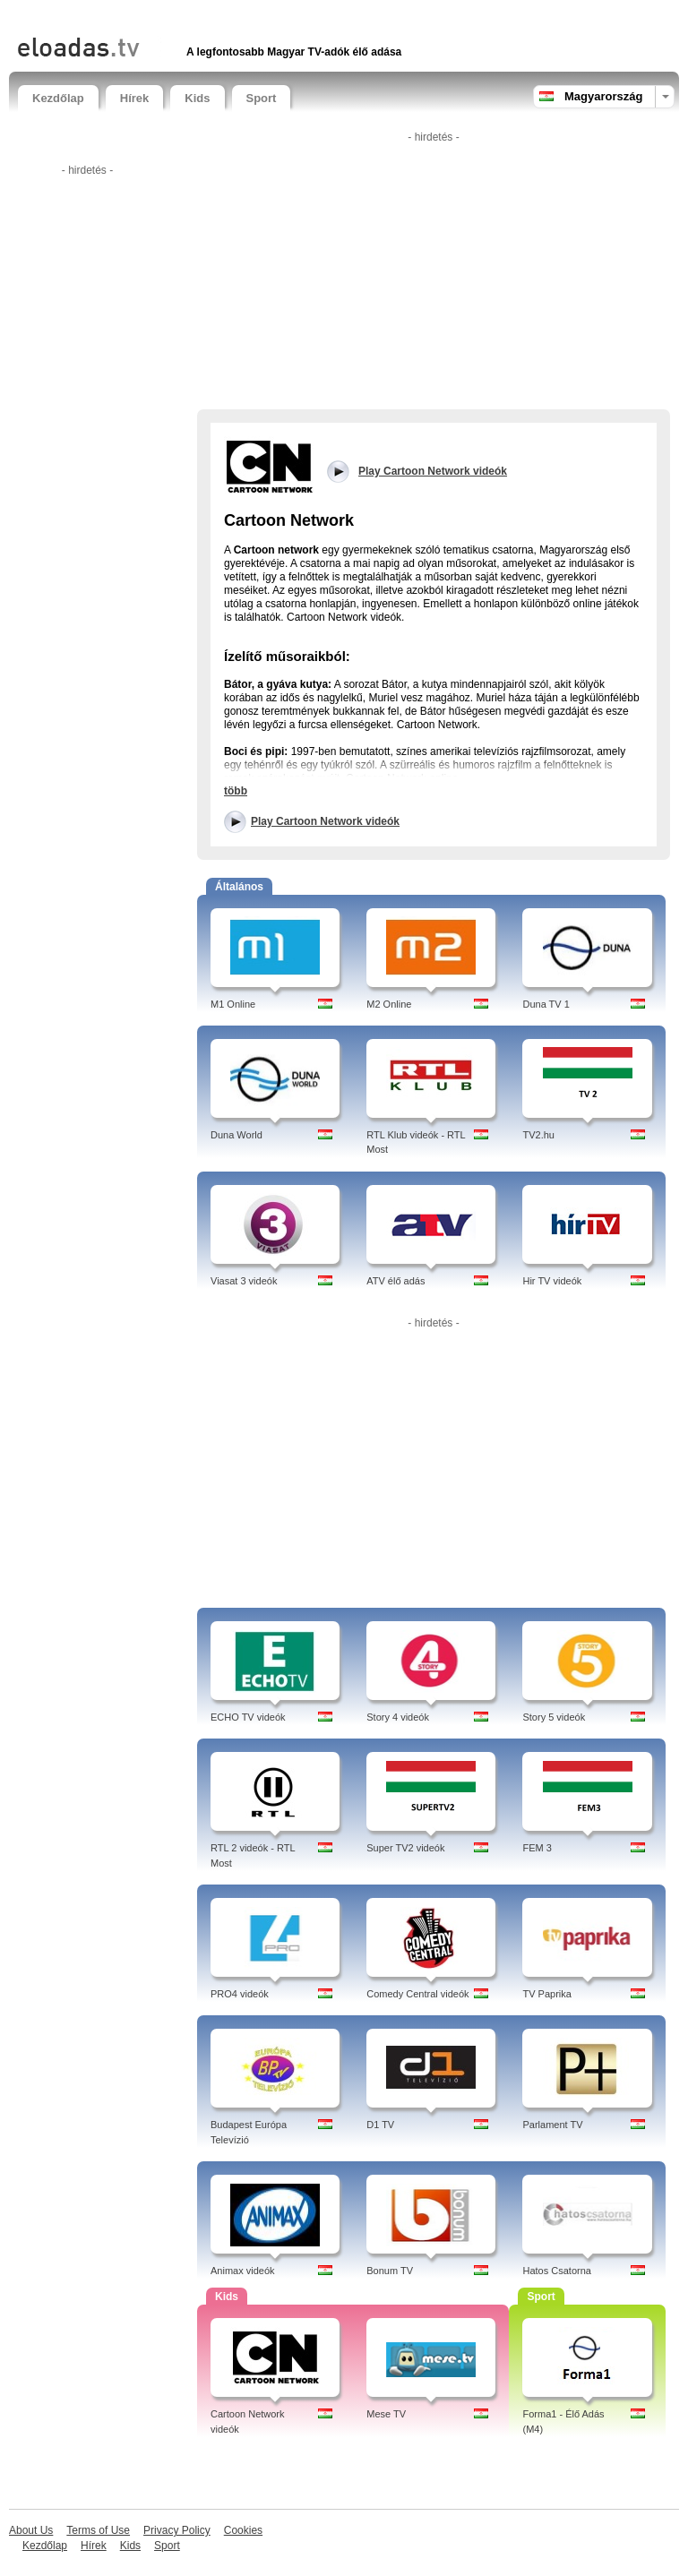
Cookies (243, 2530)
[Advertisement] (227, 15)
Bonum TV (389, 2270)
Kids (197, 98)
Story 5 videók (553, 1717)
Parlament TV (552, 2124)
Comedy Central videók (417, 1993)
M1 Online (233, 1004)
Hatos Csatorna (556, 2270)
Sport (261, 98)
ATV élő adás (395, 1280)
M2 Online (388, 1004)
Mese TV (386, 2414)
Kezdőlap (58, 98)
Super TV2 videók (405, 1847)
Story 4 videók (397, 1717)
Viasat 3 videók (244, 1280)
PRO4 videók (240, 1993)
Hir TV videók (551, 1280)
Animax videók (243, 2270)
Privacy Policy (177, 2530)
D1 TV (380, 2124)
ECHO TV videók (248, 1717)
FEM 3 (536, 1847)
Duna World (236, 1134)
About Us (31, 2530)
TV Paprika (546, 1993)
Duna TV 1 (545, 1004)
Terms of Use (98, 2530)
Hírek (135, 98)
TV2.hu (538, 1134)
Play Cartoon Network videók (325, 821)
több (235, 791)
